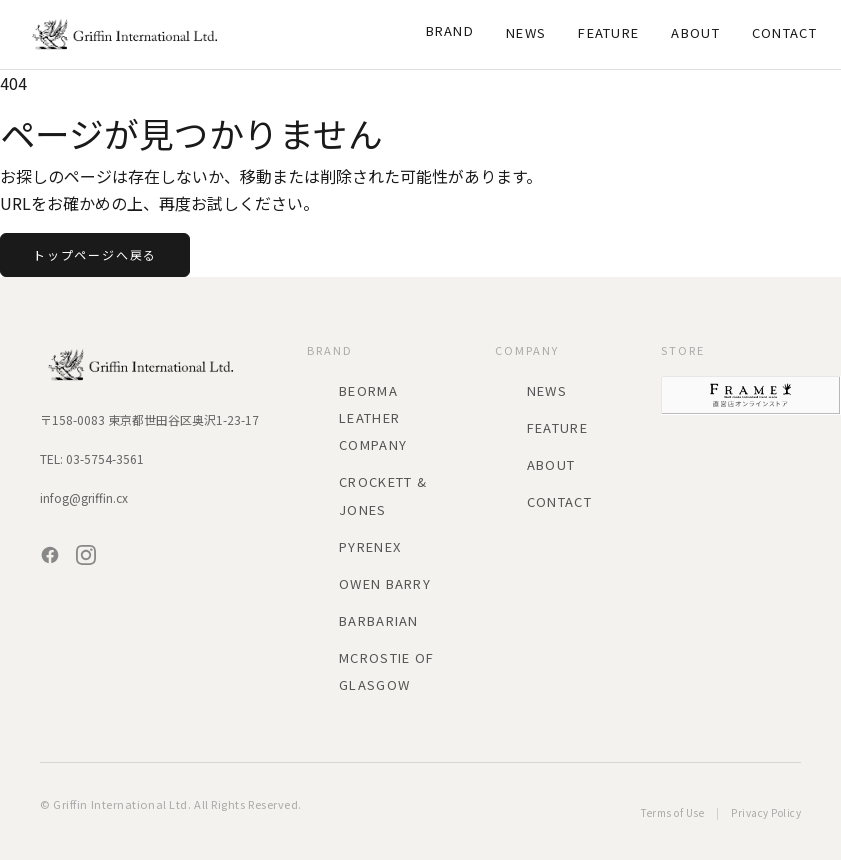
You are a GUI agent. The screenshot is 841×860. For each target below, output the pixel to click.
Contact (784, 32)
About (695, 32)
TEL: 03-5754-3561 (92, 458)
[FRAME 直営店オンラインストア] (751, 395)
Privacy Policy (766, 812)
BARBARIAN (379, 620)
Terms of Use (672, 812)
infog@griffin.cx (84, 497)
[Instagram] (86, 555)
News (526, 32)
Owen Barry (385, 583)
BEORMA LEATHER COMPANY (373, 417)
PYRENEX (370, 546)
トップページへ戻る (95, 254)
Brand (450, 30)
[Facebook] (50, 555)
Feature (608, 32)
